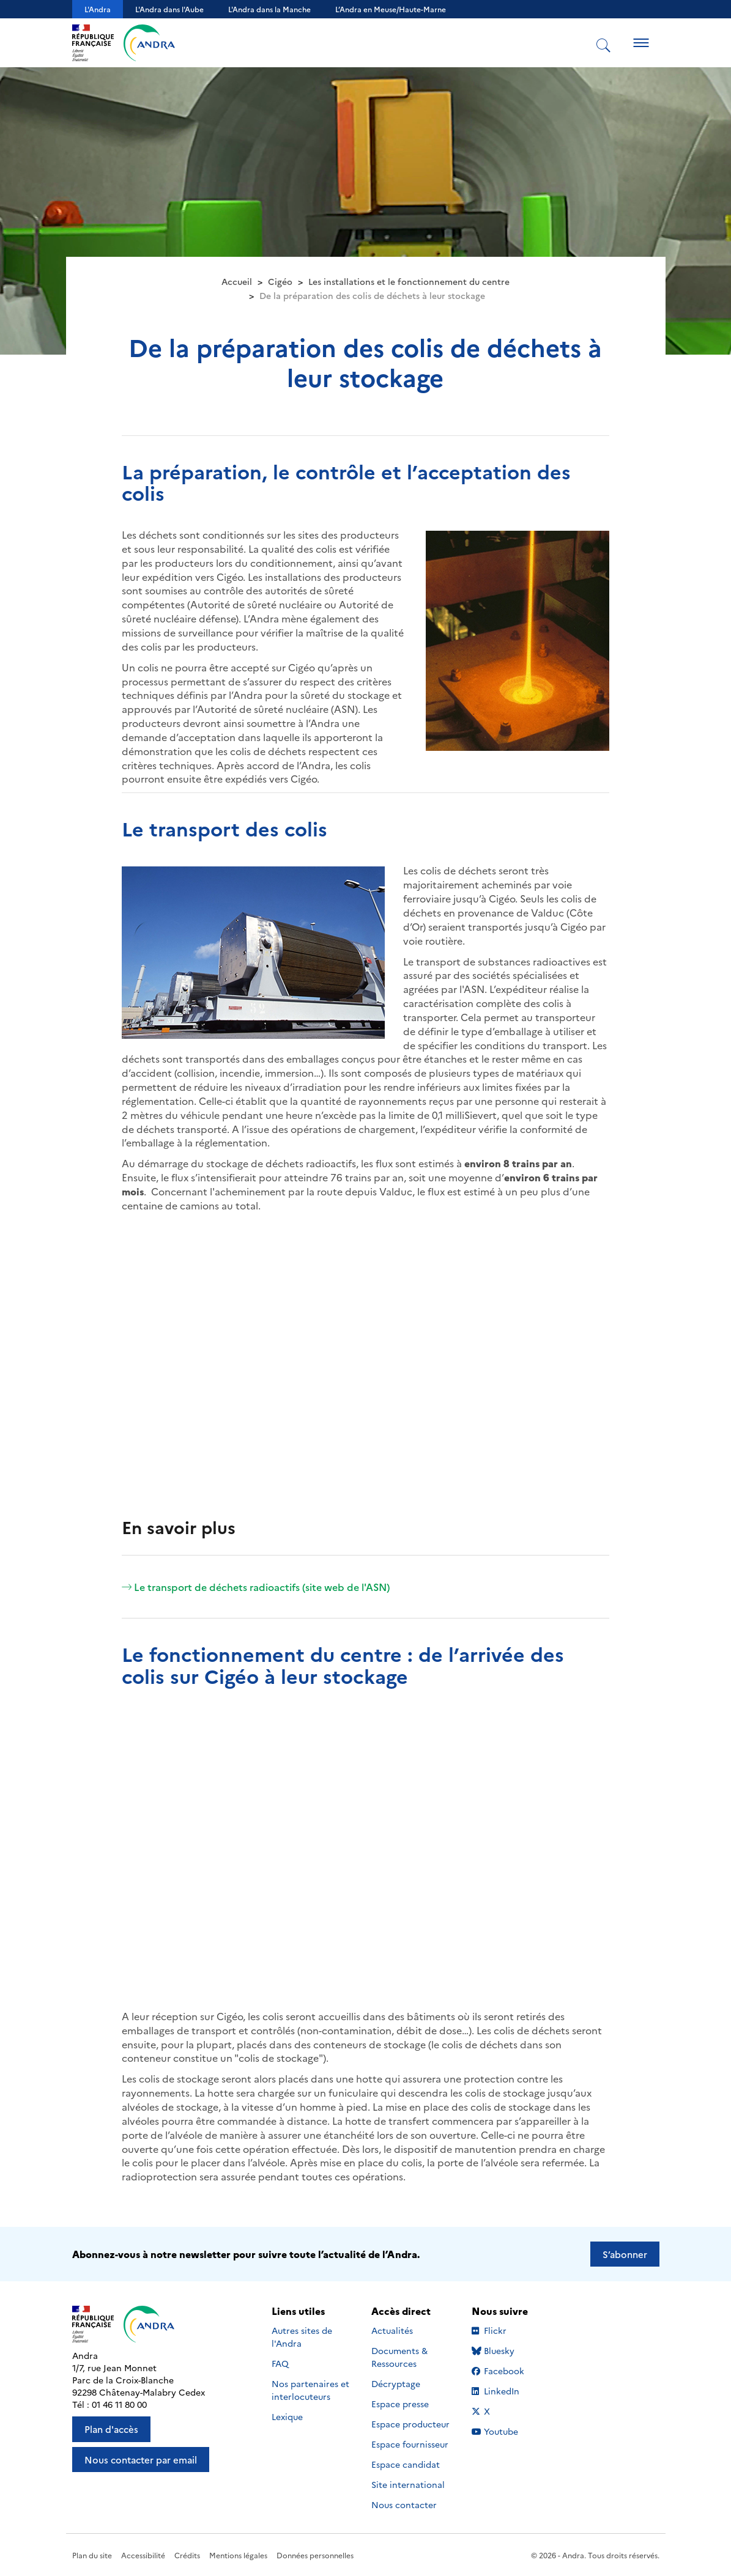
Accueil (236, 281)
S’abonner (625, 2254)
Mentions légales (238, 2555)
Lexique (287, 2416)
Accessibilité (143, 2555)
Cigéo (280, 281)
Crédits (187, 2555)
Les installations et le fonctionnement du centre (409, 281)
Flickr (509, 2330)
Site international (408, 2484)
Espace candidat (405, 2464)
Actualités (392, 2330)
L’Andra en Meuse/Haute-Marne (390, 9)
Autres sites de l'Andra (302, 2336)
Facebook (509, 2370)
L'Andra (97, 9)
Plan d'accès (111, 2429)
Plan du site (92, 2555)
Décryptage (395, 2383)
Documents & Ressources (399, 2356)
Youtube (509, 2431)
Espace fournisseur (409, 2444)
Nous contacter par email (140, 2459)
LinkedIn (509, 2391)
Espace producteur (410, 2424)
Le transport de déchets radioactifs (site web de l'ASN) (256, 1586)
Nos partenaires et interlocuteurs (310, 2389)
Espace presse (400, 2403)
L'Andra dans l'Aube (169, 9)
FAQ (280, 2363)
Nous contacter (404, 2504)
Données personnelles (315, 2555)
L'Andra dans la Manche (269, 9)
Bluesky (509, 2350)
